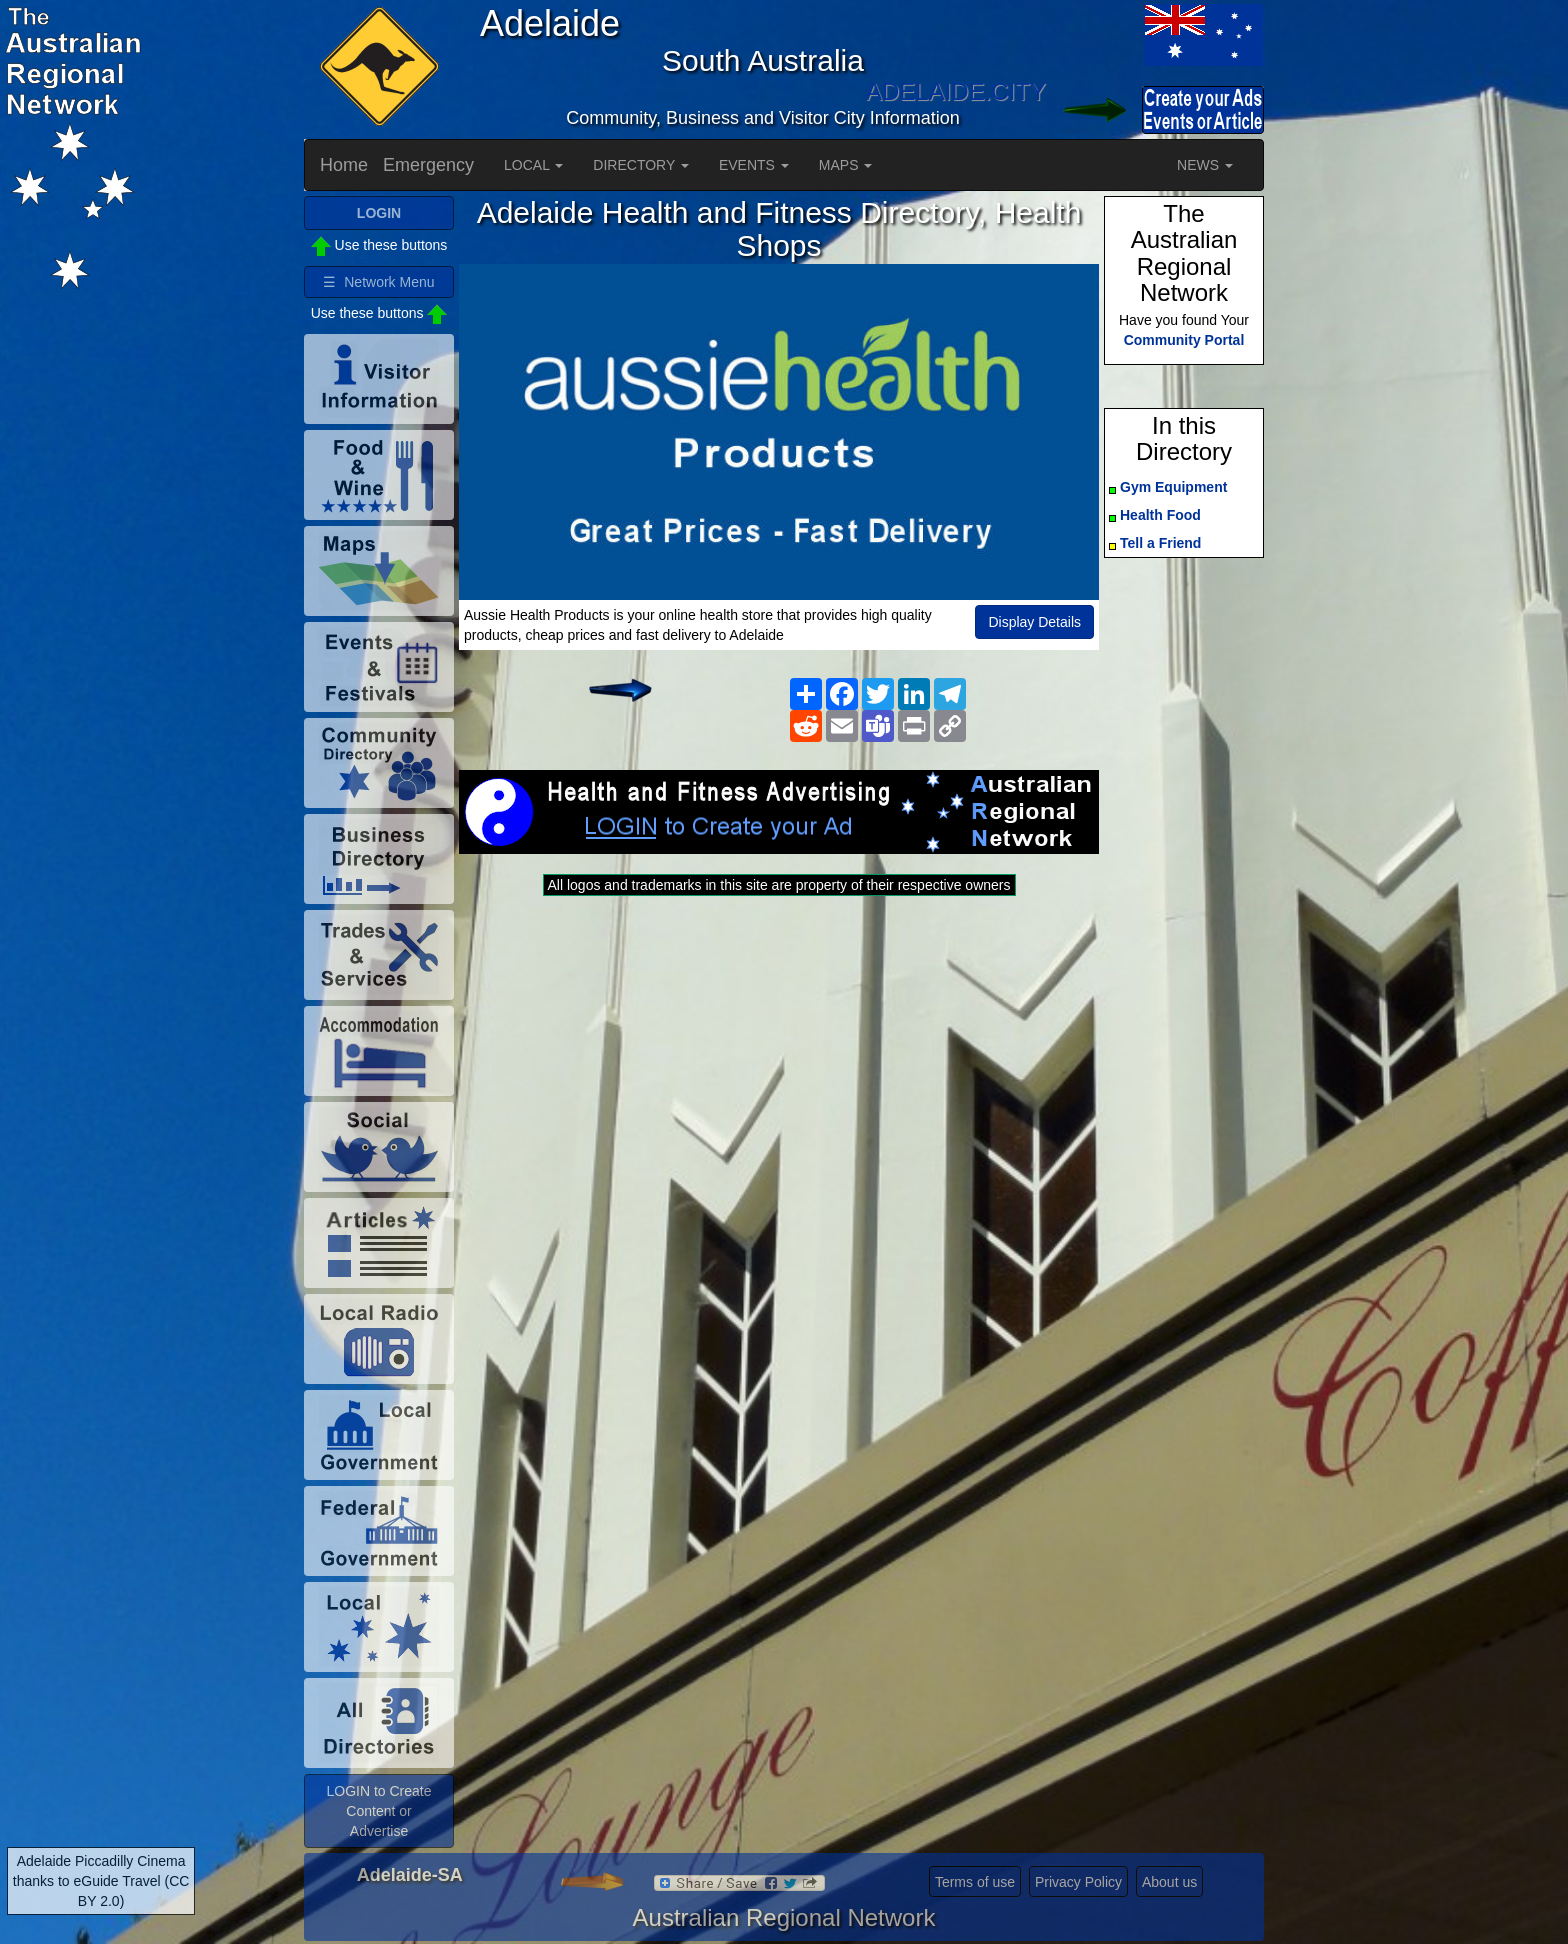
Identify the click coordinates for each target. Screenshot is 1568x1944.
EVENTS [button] (754, 165)
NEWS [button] (1205, 165)
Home (344, 165)
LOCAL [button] (533, 165)
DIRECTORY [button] (641, 165)
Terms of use (975, 1882)
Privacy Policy (1078, 1882)
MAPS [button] (846, 165)
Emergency (428, 165)
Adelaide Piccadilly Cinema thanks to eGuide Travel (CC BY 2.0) (101, 1881)
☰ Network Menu (378, 282)
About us (1169, 1882)
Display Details (1034, 622)
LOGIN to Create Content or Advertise (378, 1811)
